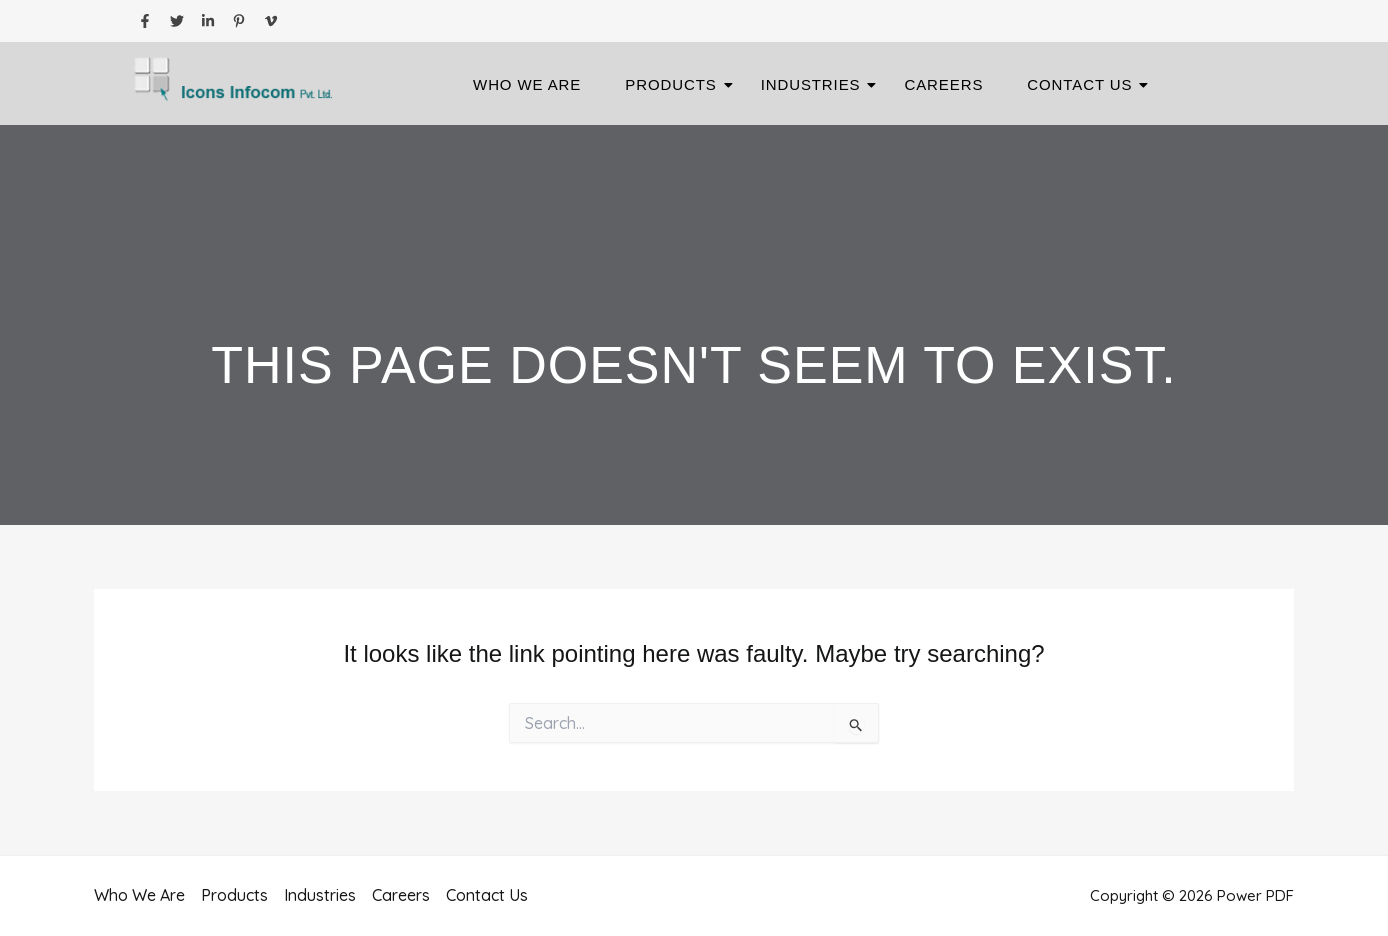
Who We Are (527, 84)
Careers (943, 84)
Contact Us (1085, 84)
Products (676, 84)
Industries (817, 84)
